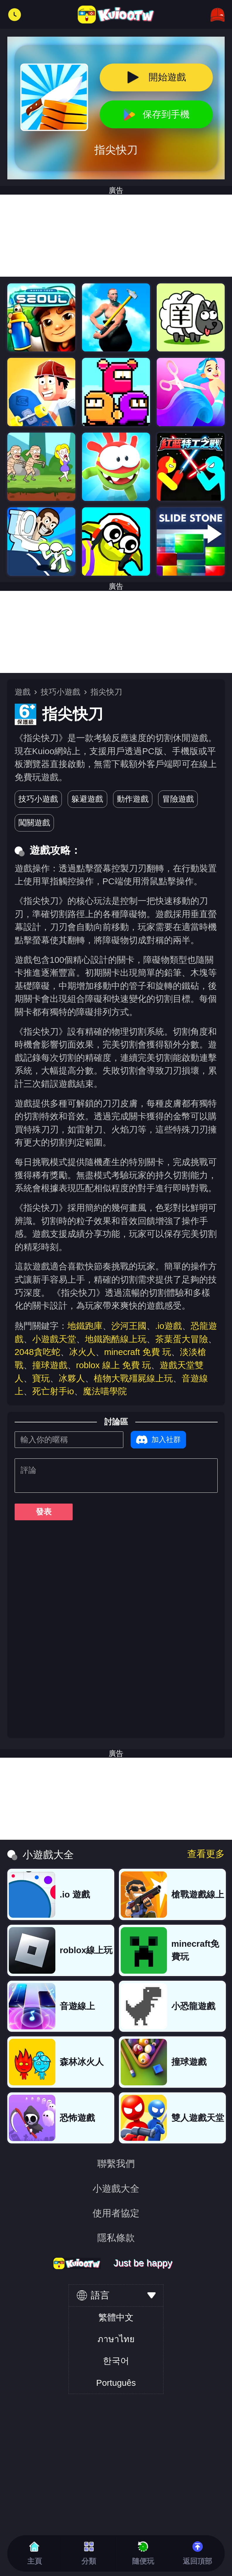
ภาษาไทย (116, 2339)
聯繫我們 (116, 2163)
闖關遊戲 (34, 822)
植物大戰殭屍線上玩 (133, 1378)
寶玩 (41, 1378)
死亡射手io (53, 1391)
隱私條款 (116, 2237)
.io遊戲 (168, 1326)
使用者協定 (116, 2213)
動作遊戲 (133, 798)
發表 (44, 1511)
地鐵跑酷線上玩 (115, 1339)
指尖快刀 (106, 691)
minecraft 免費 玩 (137, 1352)
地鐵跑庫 (85, 1326)
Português (116, 2383)
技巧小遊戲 (60, 691)
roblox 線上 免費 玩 (113, 1365)
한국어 (116, 2361)
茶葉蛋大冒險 (181, 1339)
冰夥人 (72, 1378)
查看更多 (206, 1854)
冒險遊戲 (178, 798)
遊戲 (22, 691)
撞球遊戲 (49, 1365)
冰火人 (82, 1352)
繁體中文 (116, 2317)
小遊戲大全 (116, 2188)
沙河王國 (128, 1326)
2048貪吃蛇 (37, 1352)
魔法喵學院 (105, 1391)
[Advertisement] (116, 632)
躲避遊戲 (87, 798)
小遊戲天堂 (54, 1339)
